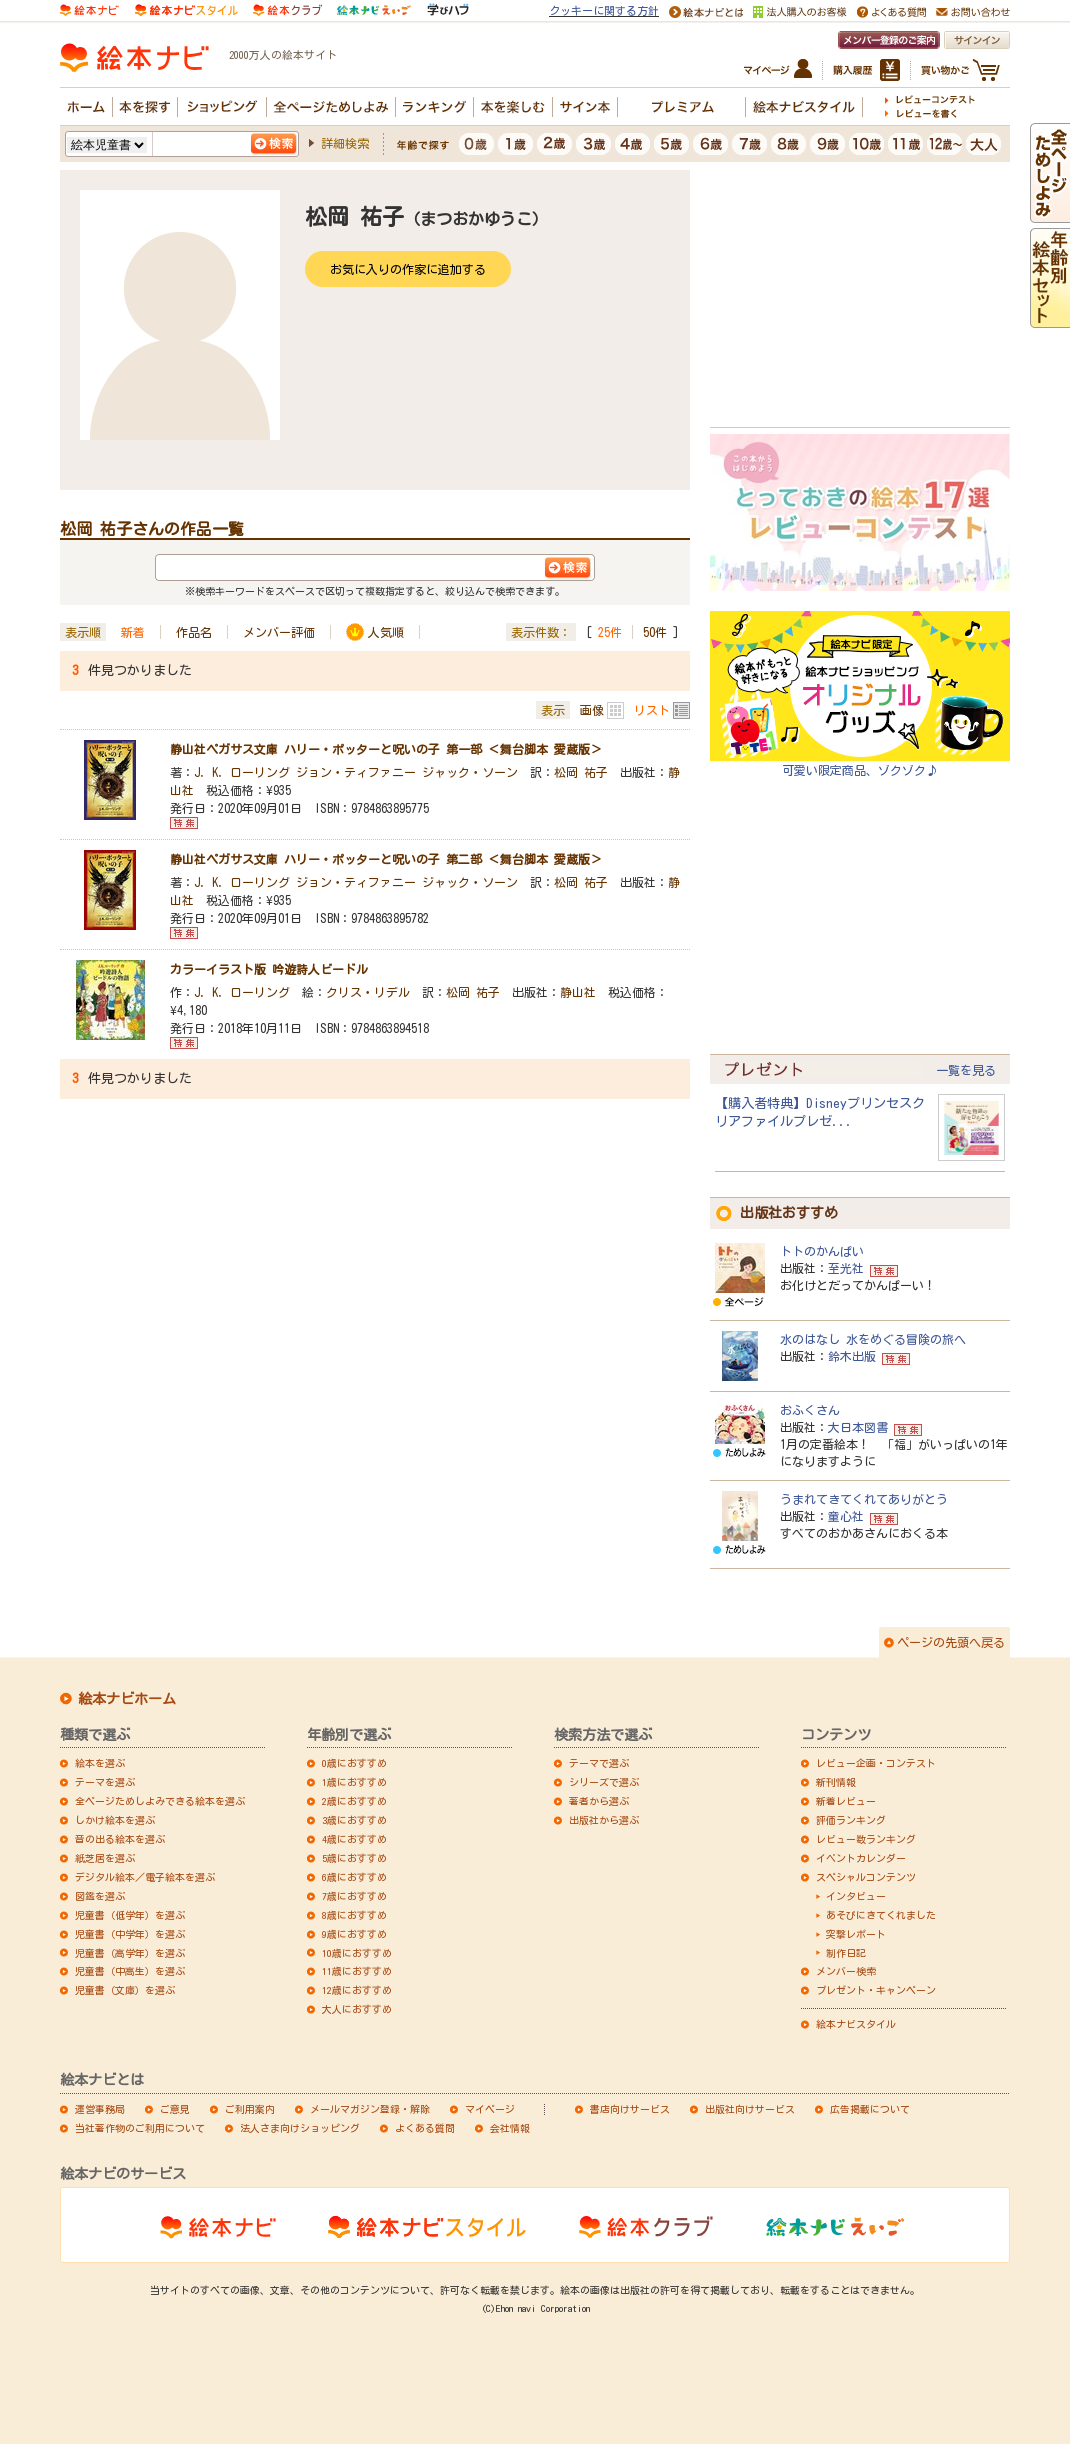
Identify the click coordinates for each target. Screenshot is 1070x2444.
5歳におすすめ (354, 1858)
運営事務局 (100, 2109)
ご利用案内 (250, 2109)
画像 (592, 710)
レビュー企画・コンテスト (876, 1763)
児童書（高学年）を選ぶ (130, 1953)
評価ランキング (851, 1820)
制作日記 (846, 1953)
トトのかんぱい (822, 1251)
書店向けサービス (630, 2109)
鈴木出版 (852, 1356)
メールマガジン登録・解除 (370, 2109)
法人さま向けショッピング (300, 2128)
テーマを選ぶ (105, 1782)
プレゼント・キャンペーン (876, 1990)
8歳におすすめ (354, 1915)
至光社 (846, 1268)
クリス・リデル (368, 992)
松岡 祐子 (581, 772)
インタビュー (856, 1896)
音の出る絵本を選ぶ (120, 1839)
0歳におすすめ (354, 1763)
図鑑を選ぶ (100, 1896)
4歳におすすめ (354, 1839)
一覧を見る (966, 1070)
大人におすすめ (357, 2009)
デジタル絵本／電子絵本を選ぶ (145, 1877)
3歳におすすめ (354, 1820)
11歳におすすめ (357, 1971)
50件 (655, 632)
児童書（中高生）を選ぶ (130, 1971)
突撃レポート (856, 1934)
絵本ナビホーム (127, 1699)
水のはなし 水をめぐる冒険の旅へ (873, 1339)
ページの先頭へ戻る (951, 1642)
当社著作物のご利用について (140, 2128)
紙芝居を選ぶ (105, 1858)
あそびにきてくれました (881, 1915)
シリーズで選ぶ (604, 1782)
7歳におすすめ (354, 1896)
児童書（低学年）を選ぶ (130, 1915)
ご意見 (175, 2109)
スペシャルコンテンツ (866, 1877)
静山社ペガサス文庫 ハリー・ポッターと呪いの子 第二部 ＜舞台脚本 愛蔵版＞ (386, 859)
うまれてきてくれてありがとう (864, 1499)
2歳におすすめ (354, 1801)
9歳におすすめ (354, 1934)
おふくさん (810, 1410)
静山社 (578, 992)
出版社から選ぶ (604, 1820)
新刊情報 (836, 1782)
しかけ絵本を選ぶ (115, 1820)
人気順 (386, 632)
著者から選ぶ (599, 1801)
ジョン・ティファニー (356, 772)
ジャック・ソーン (470, 772)
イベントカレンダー (861, 1858)
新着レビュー (846, 1801)
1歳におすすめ (354, 1782)
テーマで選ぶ (599, 1763)
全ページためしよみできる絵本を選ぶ (160, 1801)
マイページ (490, 2109)
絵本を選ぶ (100, 1763)
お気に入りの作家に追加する (408, 269)
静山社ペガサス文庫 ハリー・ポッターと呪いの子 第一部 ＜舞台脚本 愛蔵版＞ (386, 749)
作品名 (194, 632)
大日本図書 (858, 1427)
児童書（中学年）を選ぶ (130, 1934)
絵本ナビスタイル (856, 2024)
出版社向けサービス (750, 2109)
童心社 (846, 1516)
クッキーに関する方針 (604, 10)
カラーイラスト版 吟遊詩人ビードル (269, 969)
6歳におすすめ (354, 1877)
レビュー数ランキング (866, 1839)
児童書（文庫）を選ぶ (125, 1990)
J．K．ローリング (242, 772)
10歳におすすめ (357, 1953)
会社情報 (510, 2128)
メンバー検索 (846, 1971)
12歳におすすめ (357, 1990)
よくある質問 (425, 2128)
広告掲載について (870, 2109)
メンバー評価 (279, 632)
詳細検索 (345, 143)
